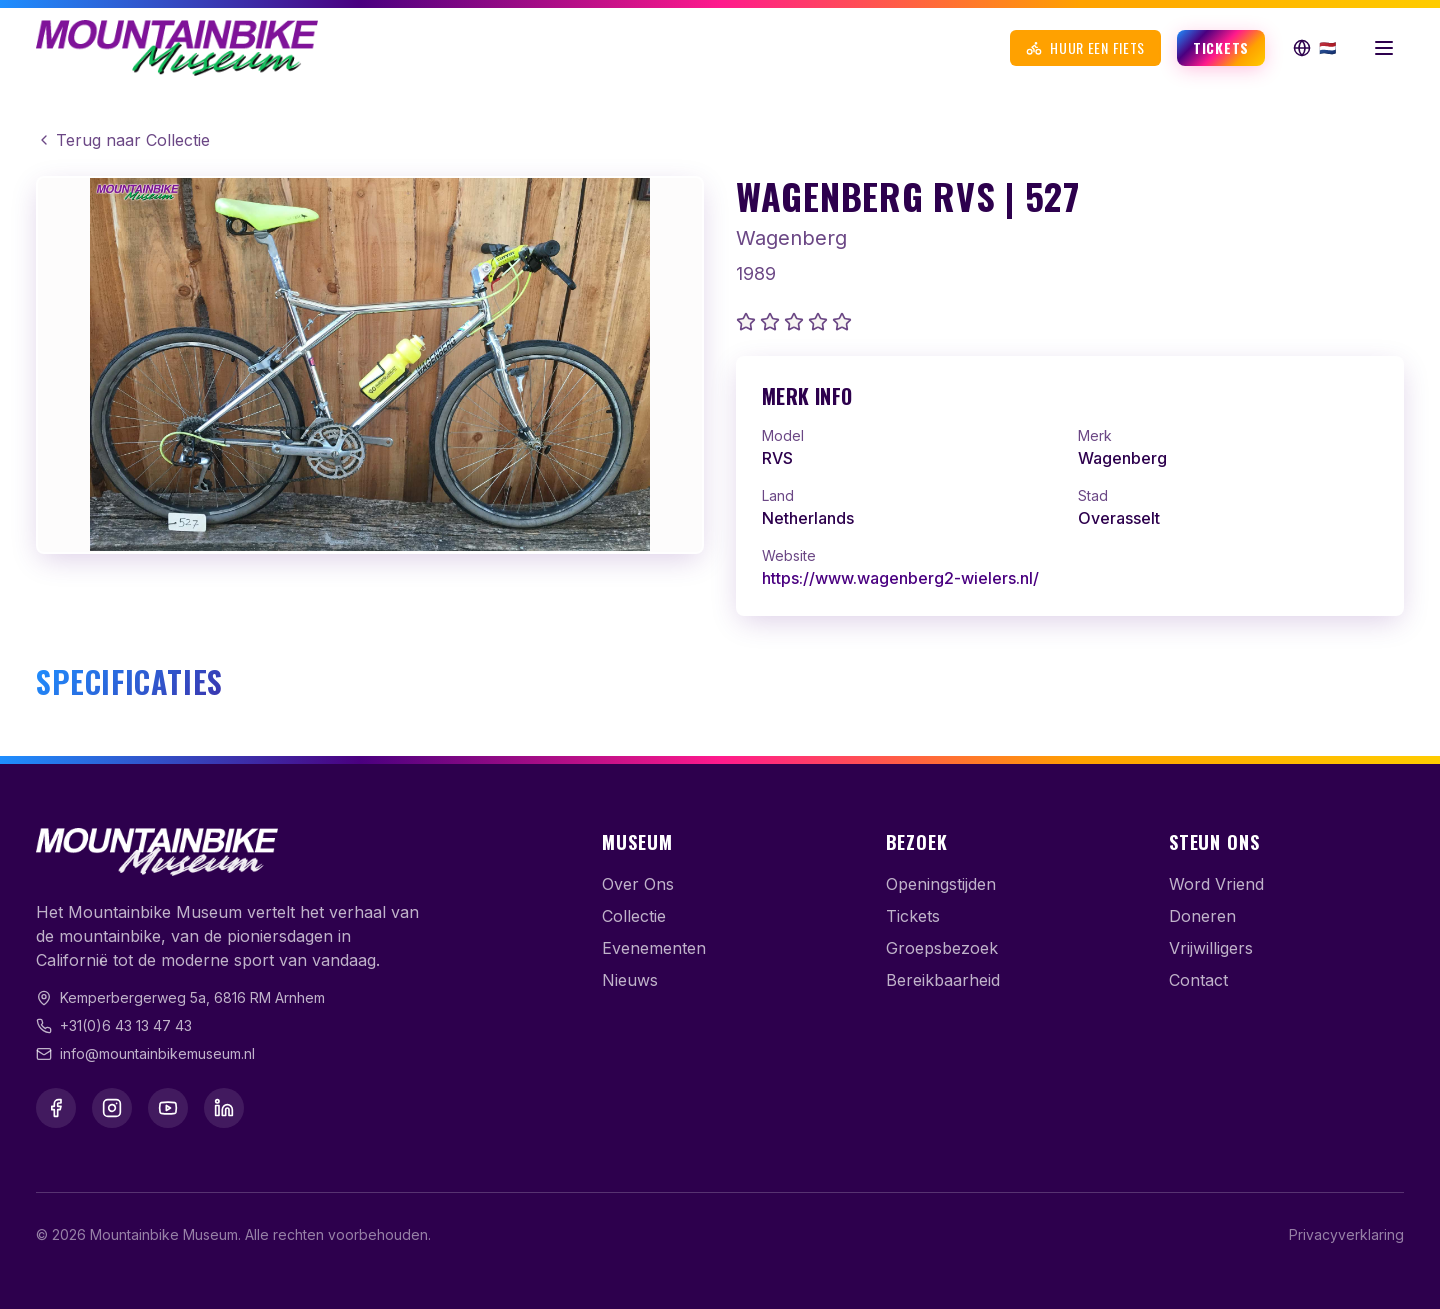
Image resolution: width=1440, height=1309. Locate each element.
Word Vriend (1216, 884)
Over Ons (638, 884)
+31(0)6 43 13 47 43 (126, 1025)
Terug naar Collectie (123, 140)
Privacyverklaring (1346, 1234)
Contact (1198, 980)
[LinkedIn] (224, 1108)
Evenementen (654, 948)
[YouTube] (168, 1108)
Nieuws (630, 980)
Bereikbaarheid (943, 980)
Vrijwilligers (1211, 948)
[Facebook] (56, 1108)
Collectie (634, 916)
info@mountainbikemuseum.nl (157, 1053)
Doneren (1202, 916)
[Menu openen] (1384, 48)
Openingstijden (941, 884)
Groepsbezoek (942, 948)
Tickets (1221, 47)
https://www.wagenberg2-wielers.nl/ (900, 578)
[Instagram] (112, 1108)
